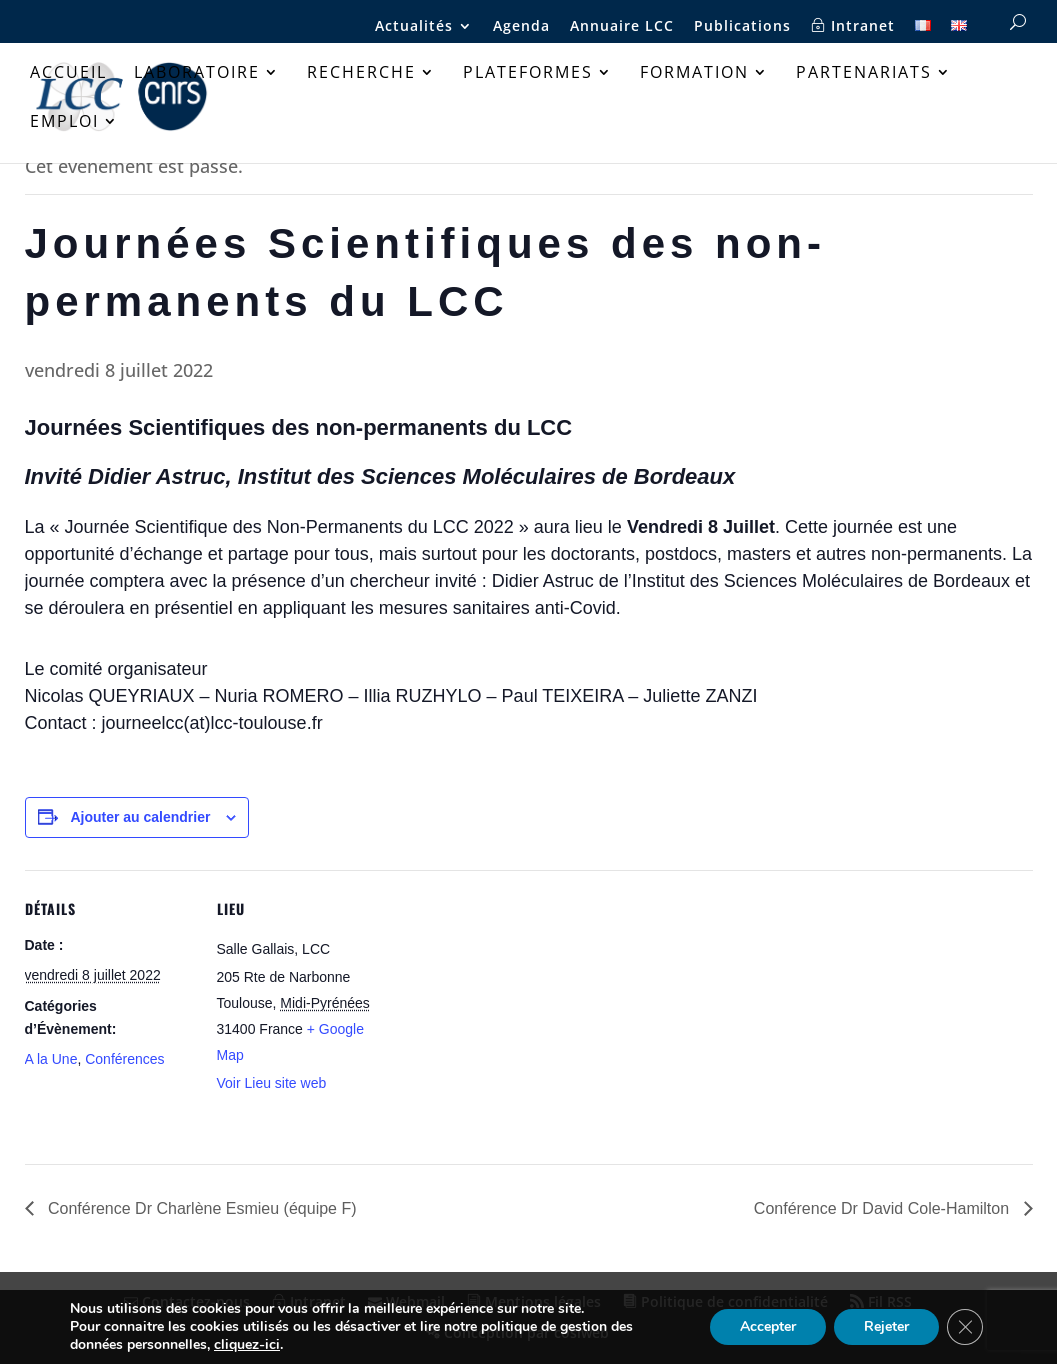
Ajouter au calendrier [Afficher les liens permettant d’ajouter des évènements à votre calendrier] (140, 817)
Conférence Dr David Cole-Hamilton (884, 1208)
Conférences (124, 1059)
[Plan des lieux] (514, 1008)
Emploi (64, 123)
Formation (694, 74)
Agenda (521, 27)
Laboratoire (197, 74)
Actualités (414, 27)
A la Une (51, 1059)
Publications (742, 27)
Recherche (361, 74)
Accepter (768, 1326)
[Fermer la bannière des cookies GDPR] (965, 1327)
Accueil (68, 74)
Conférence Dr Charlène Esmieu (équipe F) (200, 1208)
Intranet (853, 26)
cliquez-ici (247, 1345)
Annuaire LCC (622, 27)
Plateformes (528, 74)
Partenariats (864, 74)
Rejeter (886, 1326)
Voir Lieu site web (272, 1083)
